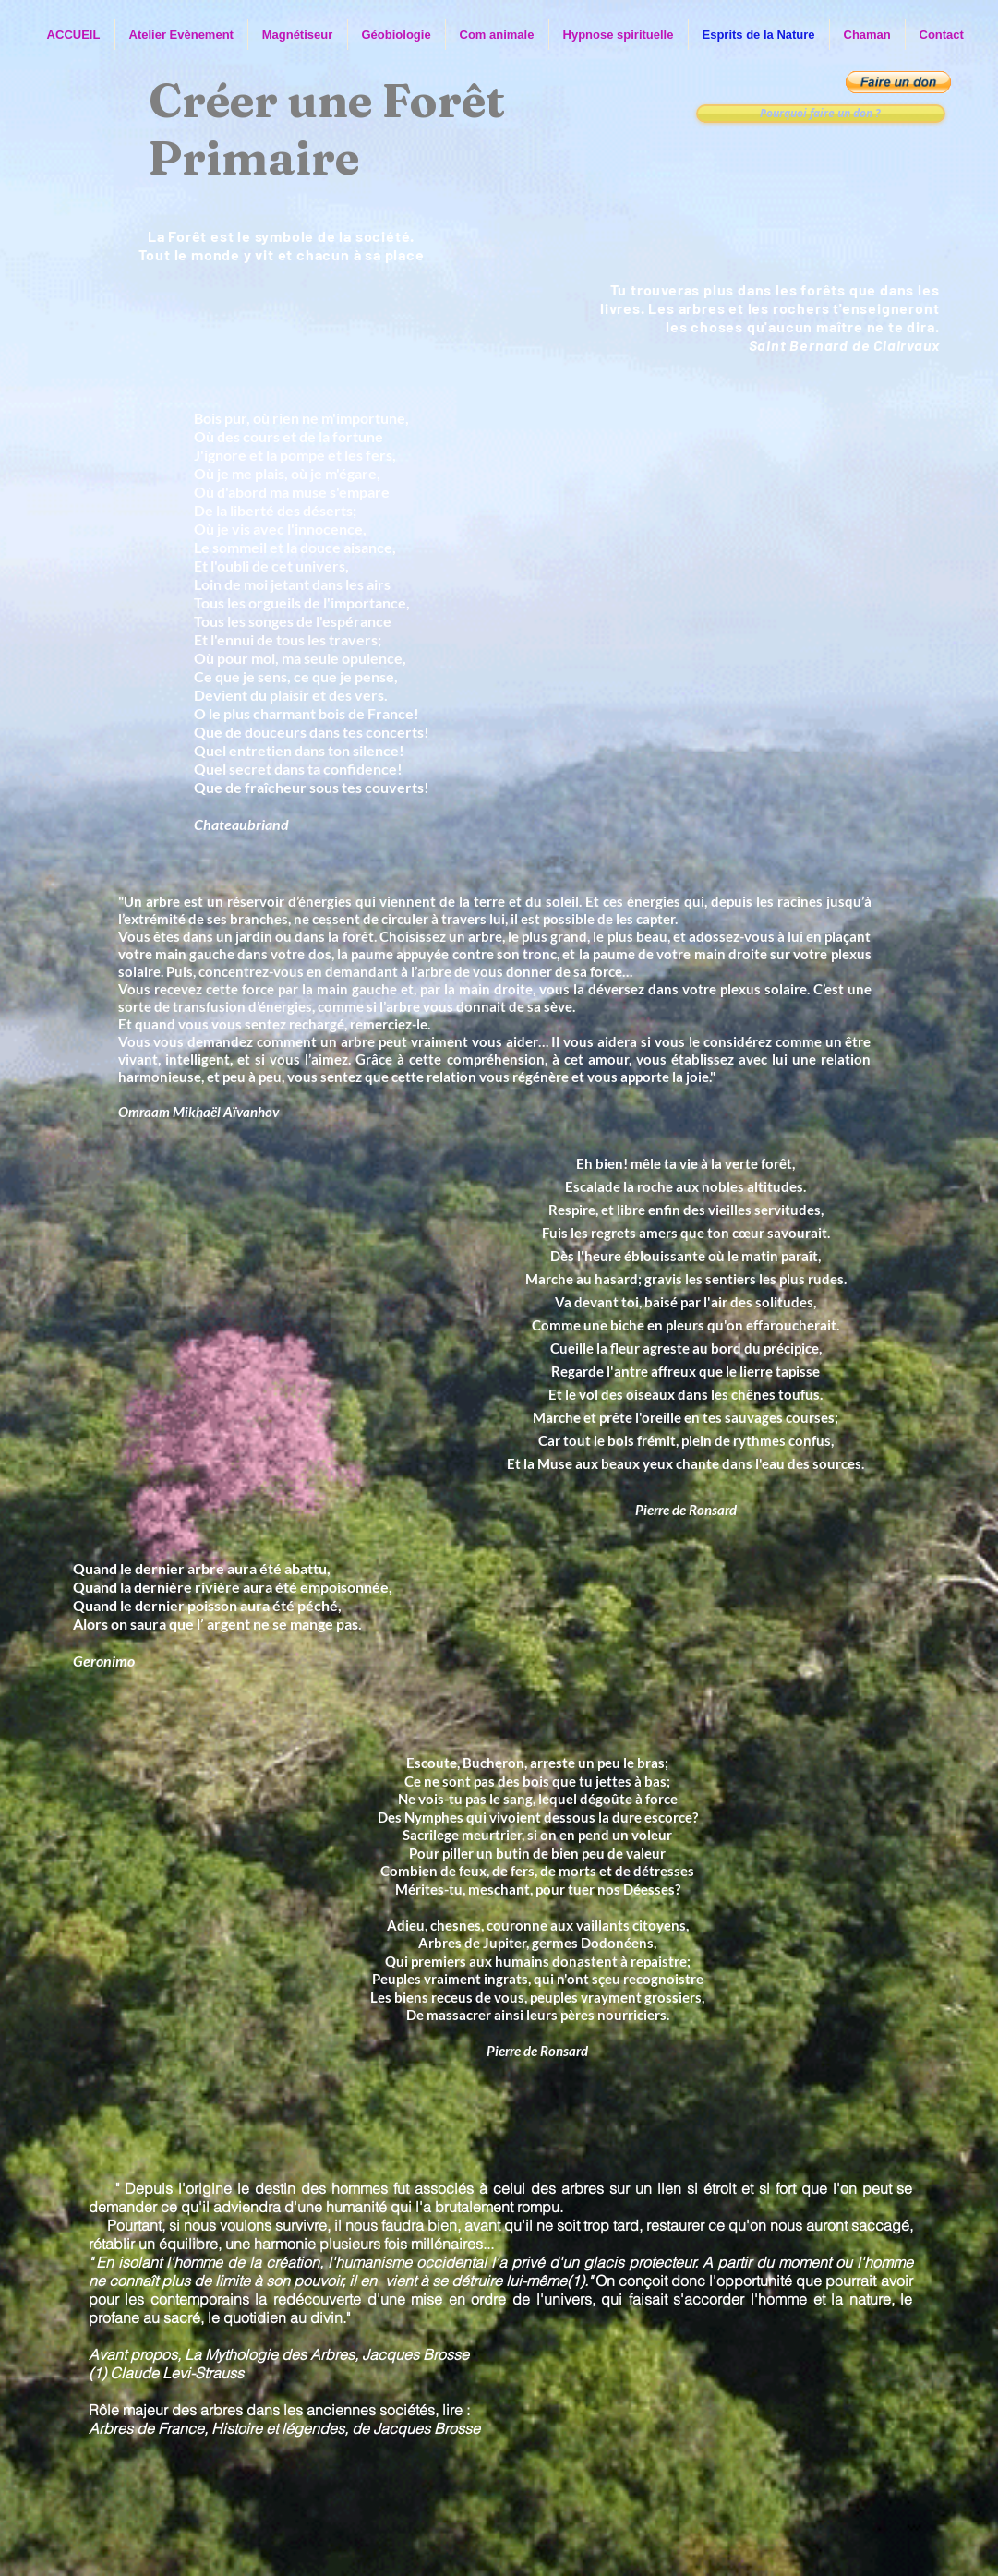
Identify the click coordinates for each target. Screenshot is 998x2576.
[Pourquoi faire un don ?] (820, 113)
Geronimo (104, 1660)
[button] (898, 82)
